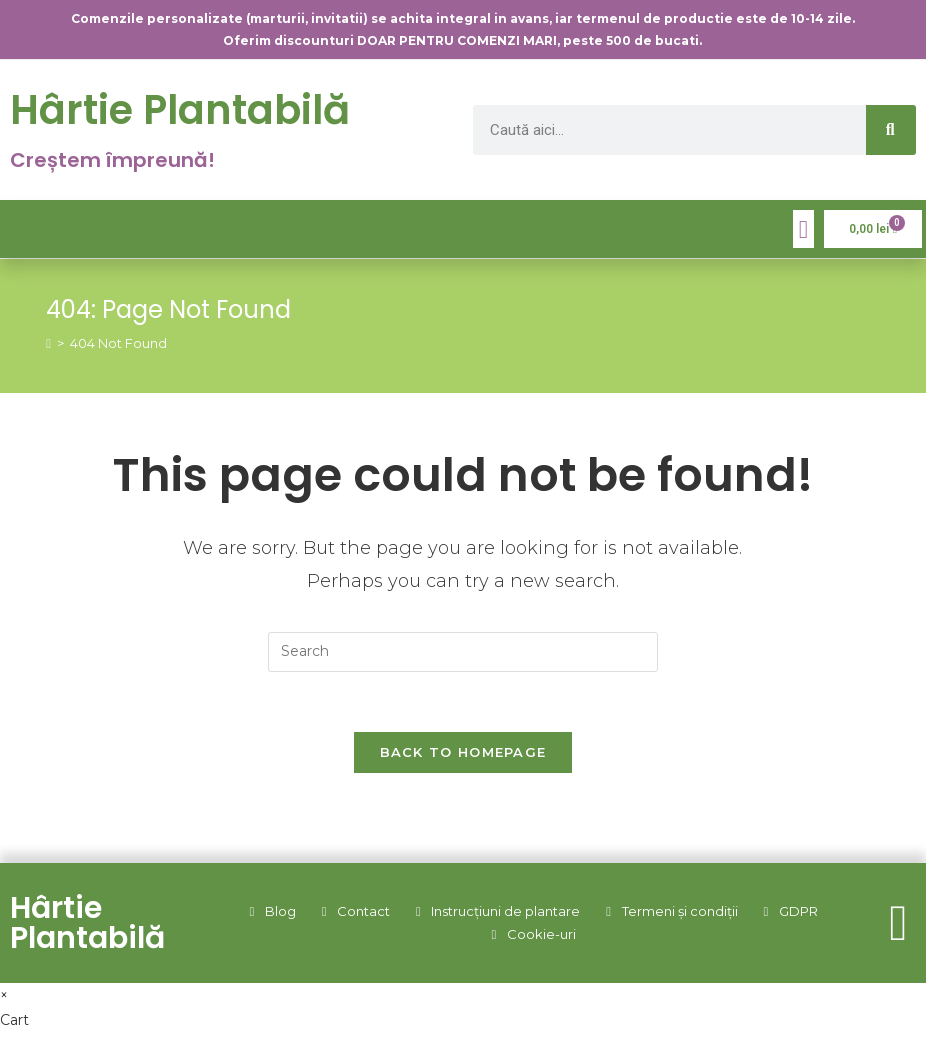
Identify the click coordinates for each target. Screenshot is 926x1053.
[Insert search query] (463, 652)
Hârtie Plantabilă (180, 110)
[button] (804, 229)
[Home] (48, 343)
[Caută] (891, 130)
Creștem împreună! (112, 160)
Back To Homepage (463, 752)
